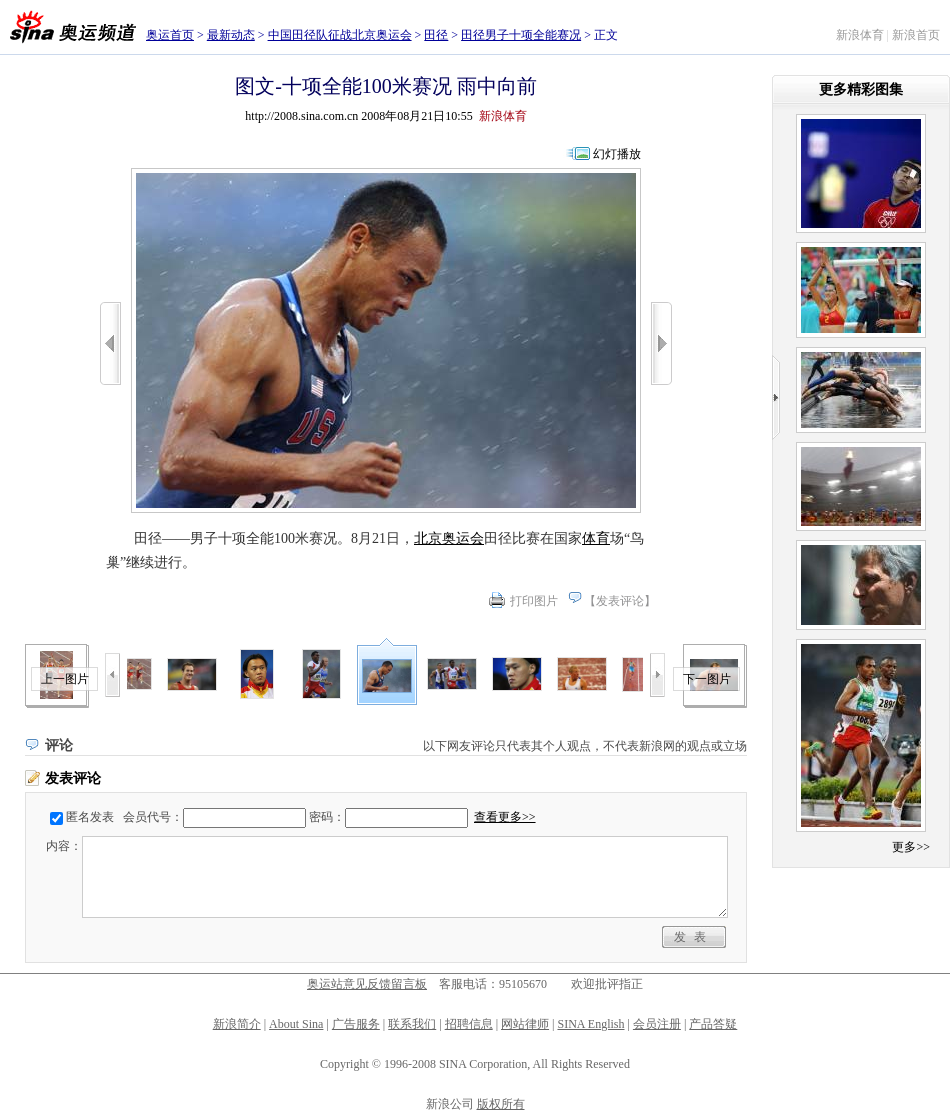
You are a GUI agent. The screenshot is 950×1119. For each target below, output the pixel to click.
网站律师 (525, 1024)
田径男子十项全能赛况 (521, 35)
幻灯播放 (617, 154)
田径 (436, 35)
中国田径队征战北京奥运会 (340, 35)
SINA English (590, 1024)
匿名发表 (90, 817)
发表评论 (620, 601)
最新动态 (231, 35)
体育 (596, 538)
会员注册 (657, 1024)
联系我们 (412, 1024)
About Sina (296, 1024)
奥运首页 (170, 35)
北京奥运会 (449, 538)
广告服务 (356, 1024)
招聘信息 (469, 1024)
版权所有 (501, 1104)
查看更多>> (505, 817)
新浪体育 (860, 35)
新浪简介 (237, 1024)
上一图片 (65, 679)
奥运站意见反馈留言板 (367, 984)
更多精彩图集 (861, 89)
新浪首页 (916, 35)
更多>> (911, 847)
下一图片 (707, 679)
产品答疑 (713, 1024)
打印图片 (534, 601)
